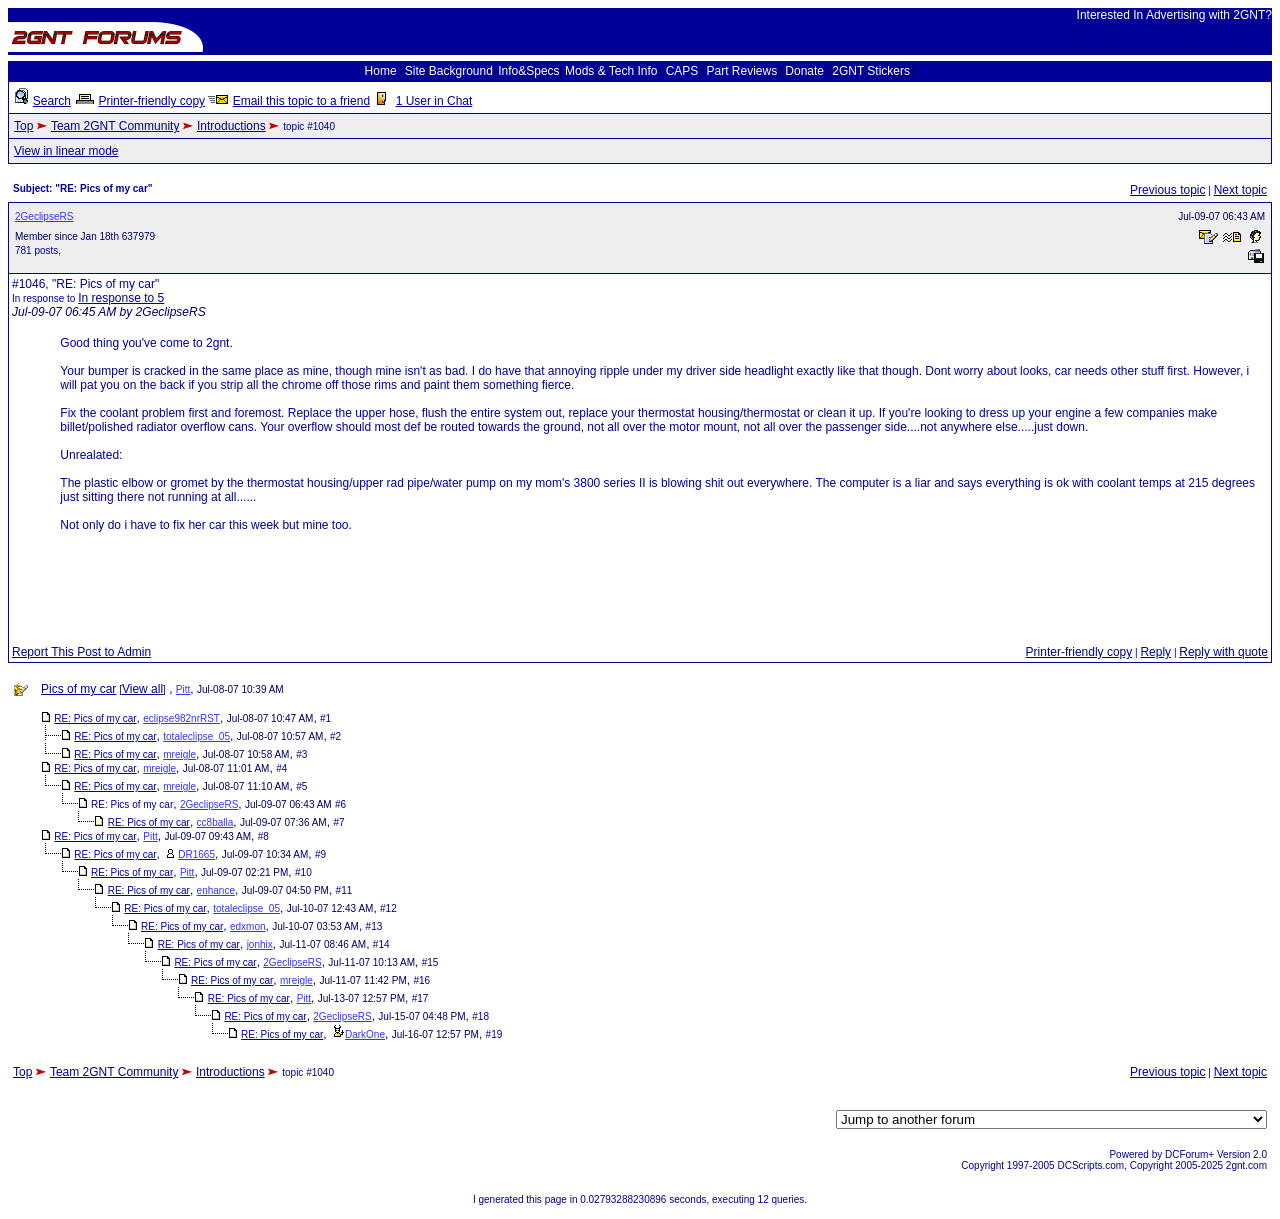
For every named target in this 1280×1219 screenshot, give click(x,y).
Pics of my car (78, 689)
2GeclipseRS (44, 216)
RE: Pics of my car (95, 718)
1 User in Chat (434, 101)
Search (52, 101)
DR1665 (196, 854)
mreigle (179, 754)
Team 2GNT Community (115, 126)
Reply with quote (1223, 652)
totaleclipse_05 (196, 736)
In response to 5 (121, 298)
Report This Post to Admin (81, 652)
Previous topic (1167, 190)
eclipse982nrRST (181, 718)
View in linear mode (66, 151)
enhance (216, 890)
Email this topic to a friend (301, 101)
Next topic (1240, 190)
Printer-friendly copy (151, 101)
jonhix (260, 944)
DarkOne (365, 1034)
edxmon (248, 926)
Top (23, 126)
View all (142, 689)
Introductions (231, 126)
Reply (1155, 652)
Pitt (183, 689)
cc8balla (215, 822)
